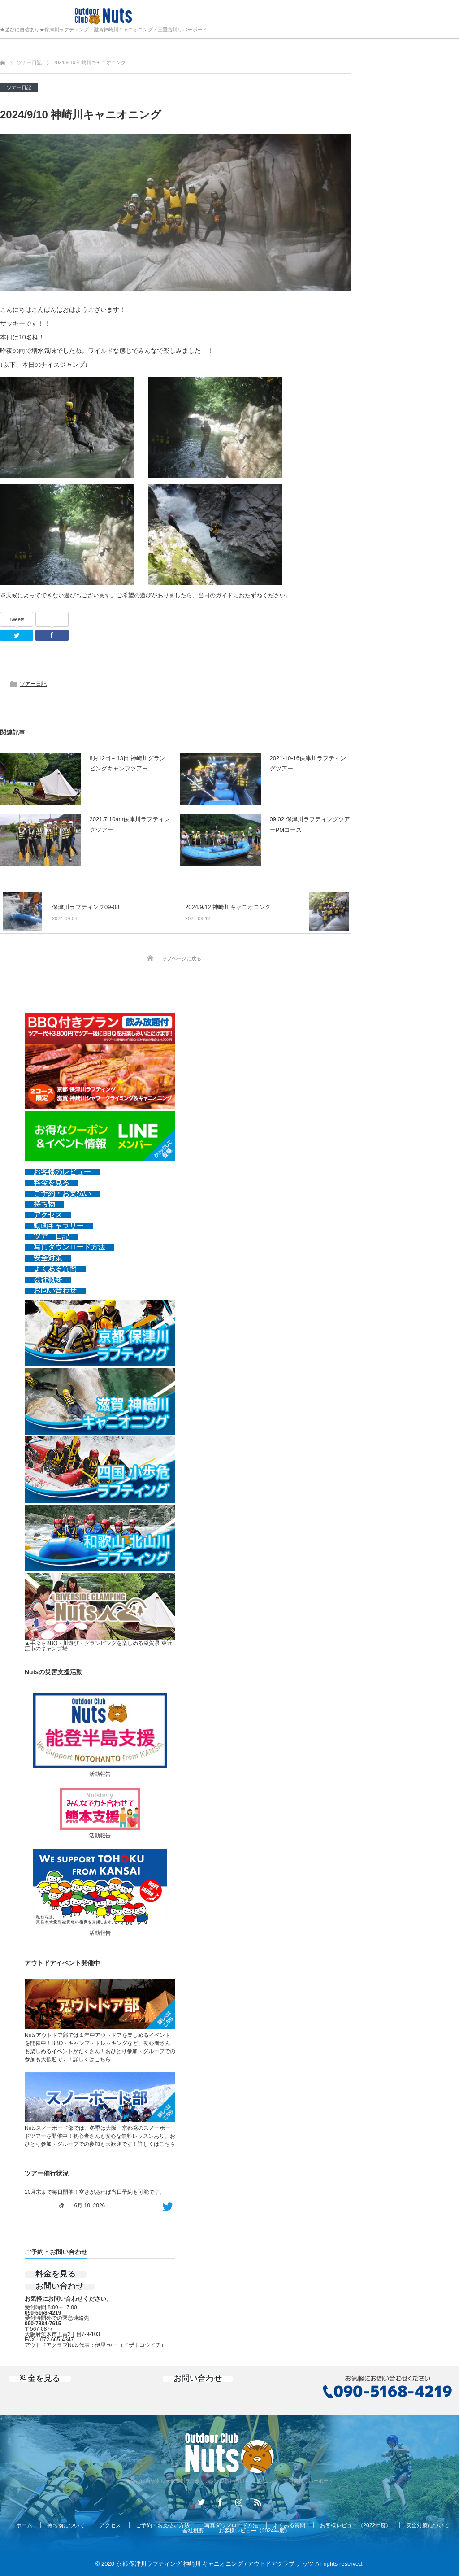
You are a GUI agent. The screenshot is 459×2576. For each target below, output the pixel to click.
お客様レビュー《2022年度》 (355, 2525)
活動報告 (100, 1774)
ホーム (24, 2525)
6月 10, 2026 (89, 2205)
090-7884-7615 (43, 2323)
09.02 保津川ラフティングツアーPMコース (310, 824)
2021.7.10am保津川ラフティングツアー (130, 824)
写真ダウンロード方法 (231, 2525)
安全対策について (427, 2525)
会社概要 (193, 2531)
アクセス (110, 2525)
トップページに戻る (179, 958)
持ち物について (66, 2525)
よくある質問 (289, 2525)
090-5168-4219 (43, 2313)
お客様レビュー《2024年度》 (254, 2531)
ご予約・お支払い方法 (163, 2525)
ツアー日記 (19, 87)
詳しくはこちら (92, 2059)
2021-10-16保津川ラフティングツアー (308, 763)
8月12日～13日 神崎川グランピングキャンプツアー (128, 763)
